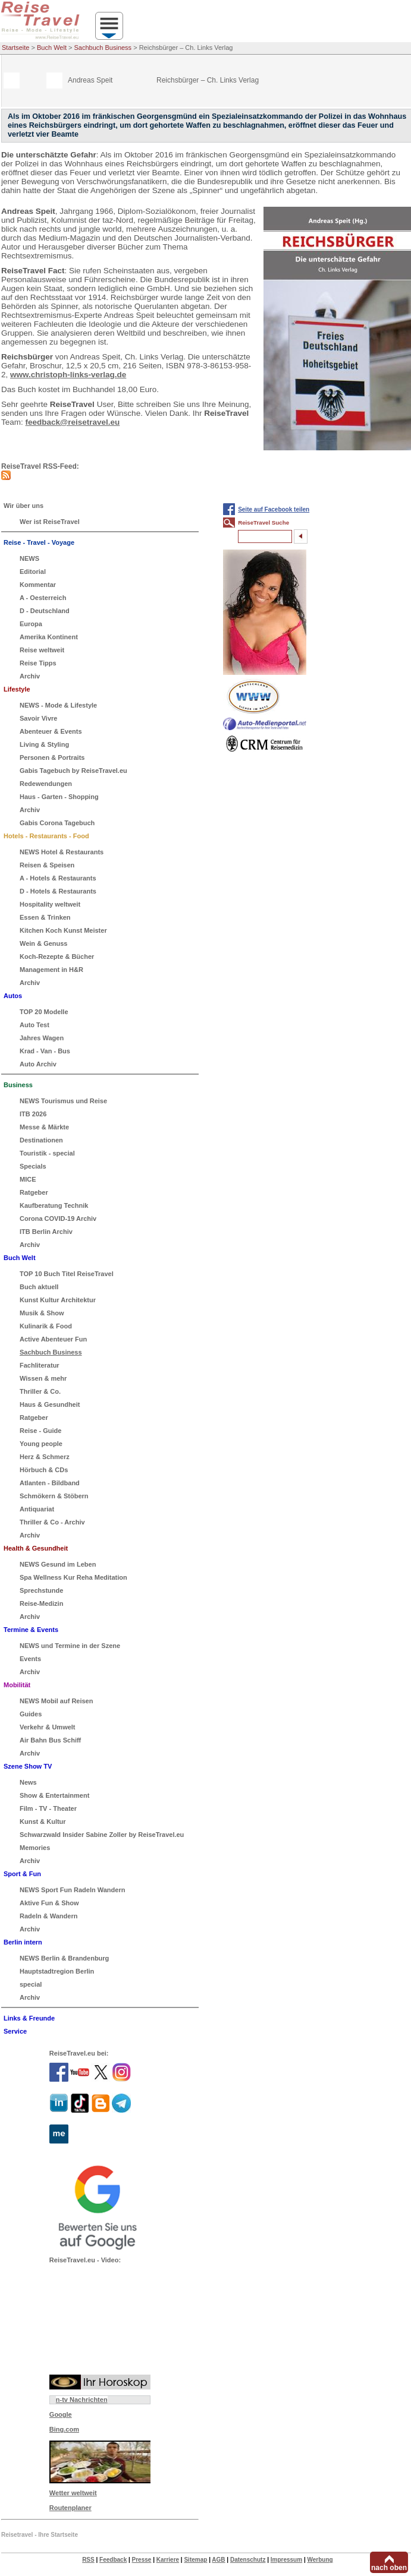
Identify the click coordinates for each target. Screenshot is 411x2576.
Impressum (286, 2559)
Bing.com (64, 2429)
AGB (218, 2559)
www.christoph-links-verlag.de (68, 374)
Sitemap (195, 2559)
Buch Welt (52, 47)
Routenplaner (70, 2507)
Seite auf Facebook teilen (273, 509)
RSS (88, 2559)
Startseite (15, 47)
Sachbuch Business (103, 47)
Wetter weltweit (73, 2492)
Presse (142, 2559)
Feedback (113, 2559)
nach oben (389, 2568)
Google (60, 2414)
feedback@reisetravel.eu (73, 422)
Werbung (319, 2559)
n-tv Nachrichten (82, 2399)
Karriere (167, 2559)
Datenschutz (247, 2559)
